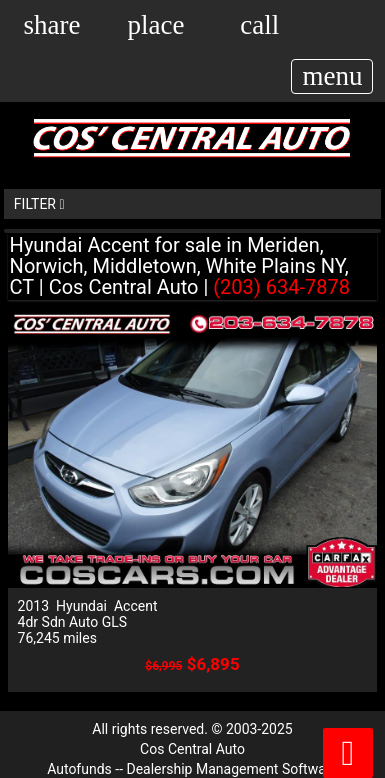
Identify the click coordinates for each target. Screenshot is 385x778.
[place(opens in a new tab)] (155, 24)
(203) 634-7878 (281, 287)
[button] (51, 24)
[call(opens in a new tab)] (259, 24)
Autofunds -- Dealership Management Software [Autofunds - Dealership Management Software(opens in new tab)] (192, 769)
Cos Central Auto (192, 749)
